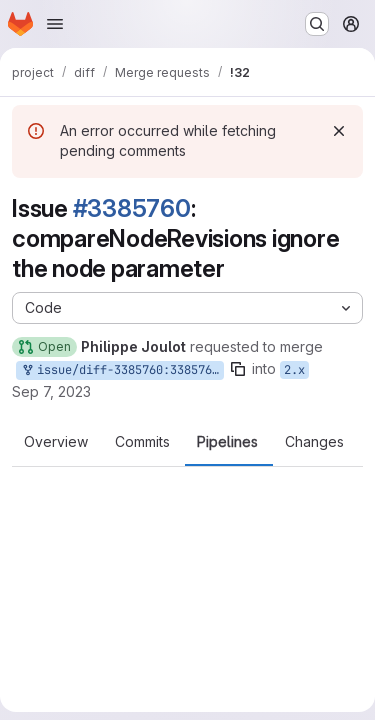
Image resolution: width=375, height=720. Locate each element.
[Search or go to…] (317, 24)
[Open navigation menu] (55, 24)
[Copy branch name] (238, 369)
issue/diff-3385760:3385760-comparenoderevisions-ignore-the (122, 370)
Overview (56, 442)
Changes (314, 442)
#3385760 (132, 208)
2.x (294, 370)
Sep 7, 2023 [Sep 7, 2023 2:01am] (51, 391)
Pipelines (227, 442)
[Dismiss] (339, 131)
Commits (142, 442)
